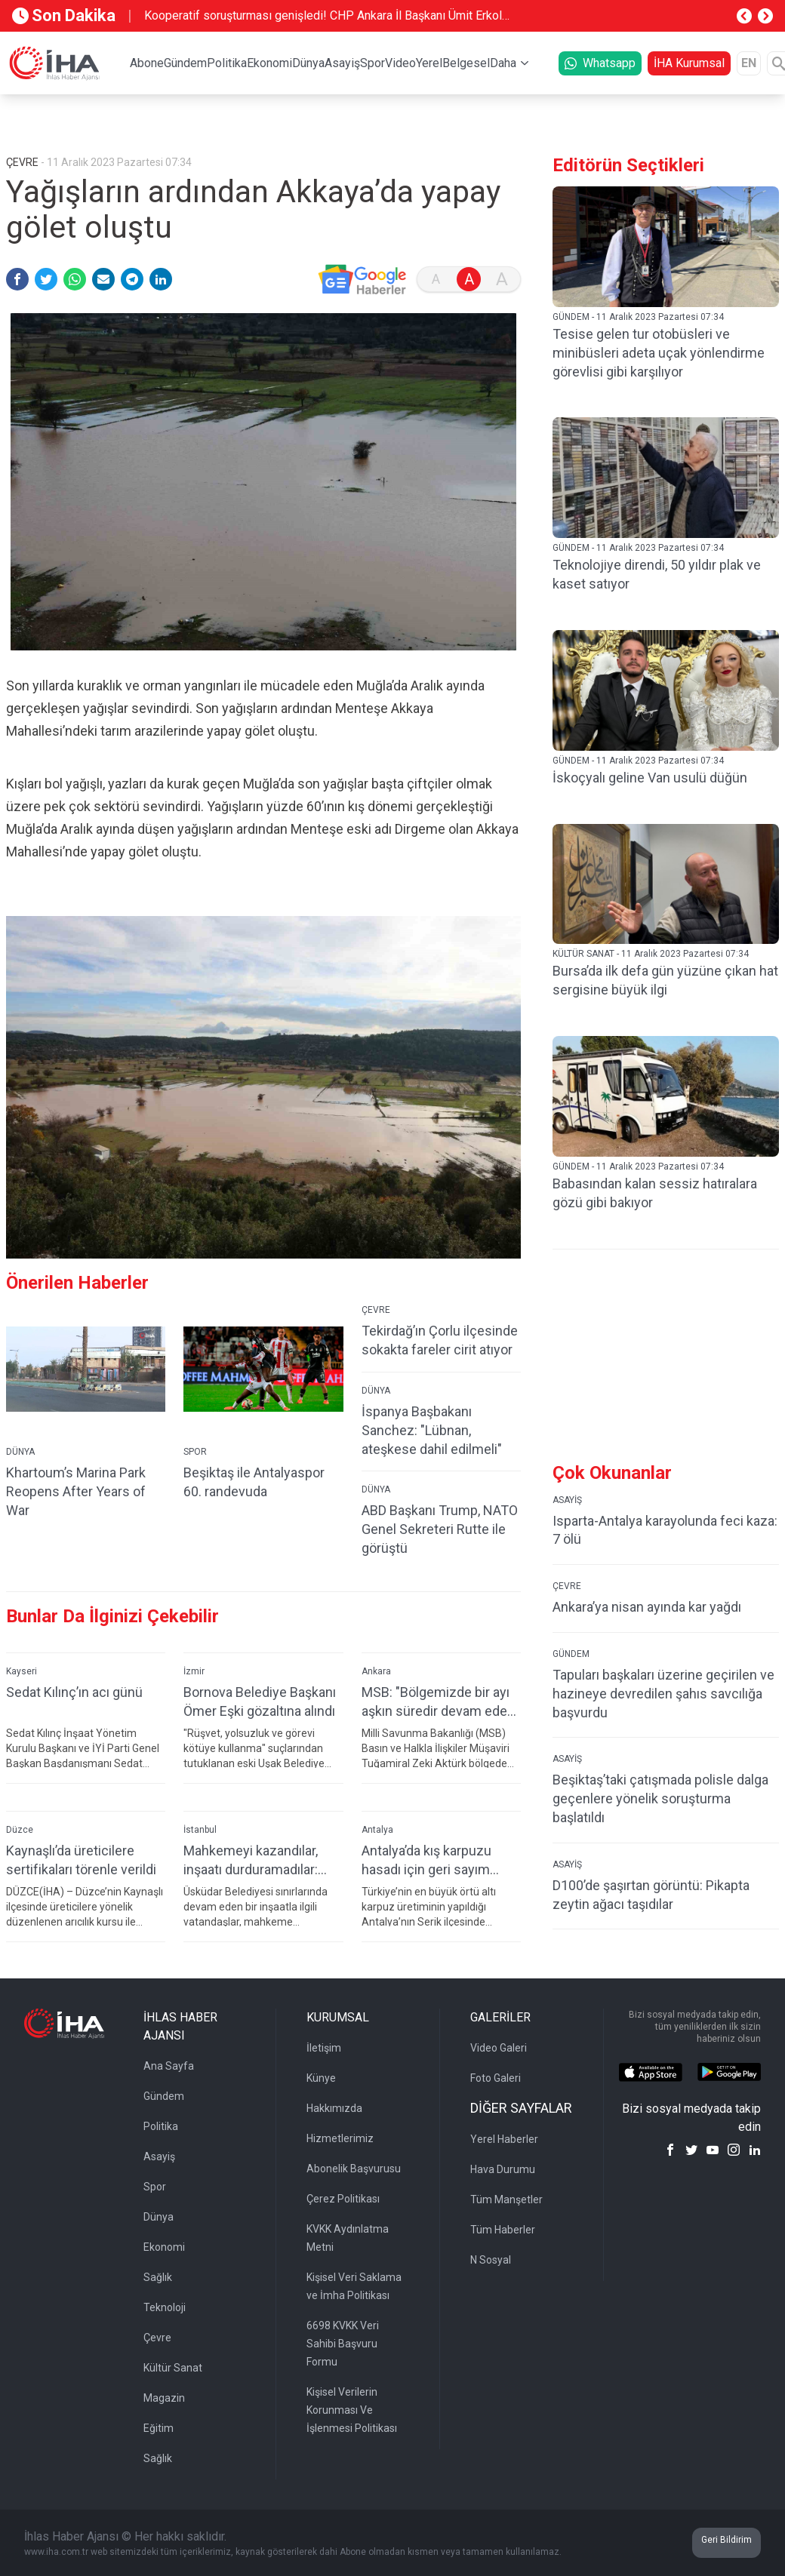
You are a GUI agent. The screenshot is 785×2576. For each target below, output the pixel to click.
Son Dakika (63, 15)
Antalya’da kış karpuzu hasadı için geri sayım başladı (426, 1860)
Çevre (157, 2338)
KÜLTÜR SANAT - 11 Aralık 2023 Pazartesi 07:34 (651, 953)
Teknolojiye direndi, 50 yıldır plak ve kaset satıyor (657, 574)
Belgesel (466, 63)
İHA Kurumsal (689, 63)
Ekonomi (269, 63)
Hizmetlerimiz (340, 2138)
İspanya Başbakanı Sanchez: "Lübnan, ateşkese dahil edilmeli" (432, 1430)
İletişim (323, 2048)
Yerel (429, 63)
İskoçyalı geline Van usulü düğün (650, 777)
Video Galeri (498, 2048)
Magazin (164, 2398)
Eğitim (158, 2428)
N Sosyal (490, 2260)
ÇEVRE (376, 1310)
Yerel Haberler (504, 2139)
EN (748, 63)
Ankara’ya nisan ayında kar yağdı (647, 1607)
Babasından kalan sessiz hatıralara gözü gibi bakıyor (655, 1193)
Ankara (376, 1671)
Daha (503, 63)
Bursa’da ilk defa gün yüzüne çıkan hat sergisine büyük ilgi (665, 980)
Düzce (19, 1829)
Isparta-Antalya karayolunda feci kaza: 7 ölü (665, 1530)
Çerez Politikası (343, 2199)
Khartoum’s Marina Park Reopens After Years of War (76, 1491)
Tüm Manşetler (506, 2199)
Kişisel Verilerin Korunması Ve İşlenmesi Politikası (351, 2410)
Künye (321, 2078)
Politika (227, 63)
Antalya (377, 1829)
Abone (147, 63)
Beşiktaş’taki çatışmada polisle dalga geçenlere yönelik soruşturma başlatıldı (660, 1798)
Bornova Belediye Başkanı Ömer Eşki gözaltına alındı (259, 1701)
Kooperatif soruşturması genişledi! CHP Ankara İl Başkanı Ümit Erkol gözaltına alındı (323, 16)
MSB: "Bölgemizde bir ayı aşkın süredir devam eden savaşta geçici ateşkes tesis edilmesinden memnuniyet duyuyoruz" (438, 1702)
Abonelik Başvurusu (353, 2169)
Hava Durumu (502, 2169)
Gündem (185, 63)
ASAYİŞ (567, 1500)
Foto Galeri (495, 2078)
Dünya (308, 63)
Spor (372, 63)
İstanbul (200, 1829)
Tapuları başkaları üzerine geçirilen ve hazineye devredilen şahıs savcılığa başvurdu (663, 1693)
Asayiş (342, 63)
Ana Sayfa (168, 2066)
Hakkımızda (334, 2108)
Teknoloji (164, 2307)
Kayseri (21, 1671)
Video (400, 63)
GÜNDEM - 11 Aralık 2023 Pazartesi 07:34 (638, 317)
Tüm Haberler (502, 2230)
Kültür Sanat (172, 2368)
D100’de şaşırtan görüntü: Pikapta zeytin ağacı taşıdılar (651, 1894)
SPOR (195, 1451)
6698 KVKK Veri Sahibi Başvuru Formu (342, 2343)
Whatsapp (600, 63)
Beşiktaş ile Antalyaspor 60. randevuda (254, 1482)
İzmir (194, 1671)
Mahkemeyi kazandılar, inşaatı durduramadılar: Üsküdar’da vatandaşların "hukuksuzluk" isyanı (256, 1860)
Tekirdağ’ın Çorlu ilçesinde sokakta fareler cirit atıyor (440, 1340)
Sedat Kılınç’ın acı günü (74, 1692)
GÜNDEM (571, 1654)
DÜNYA (20, 1451)
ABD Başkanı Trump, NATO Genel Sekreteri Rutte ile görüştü (440, 1529)
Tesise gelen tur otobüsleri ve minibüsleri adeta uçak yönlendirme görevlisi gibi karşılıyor (659, 353)
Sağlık (157, 2277)
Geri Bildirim (726, 2540)
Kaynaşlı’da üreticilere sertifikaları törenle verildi (81, 1860)
